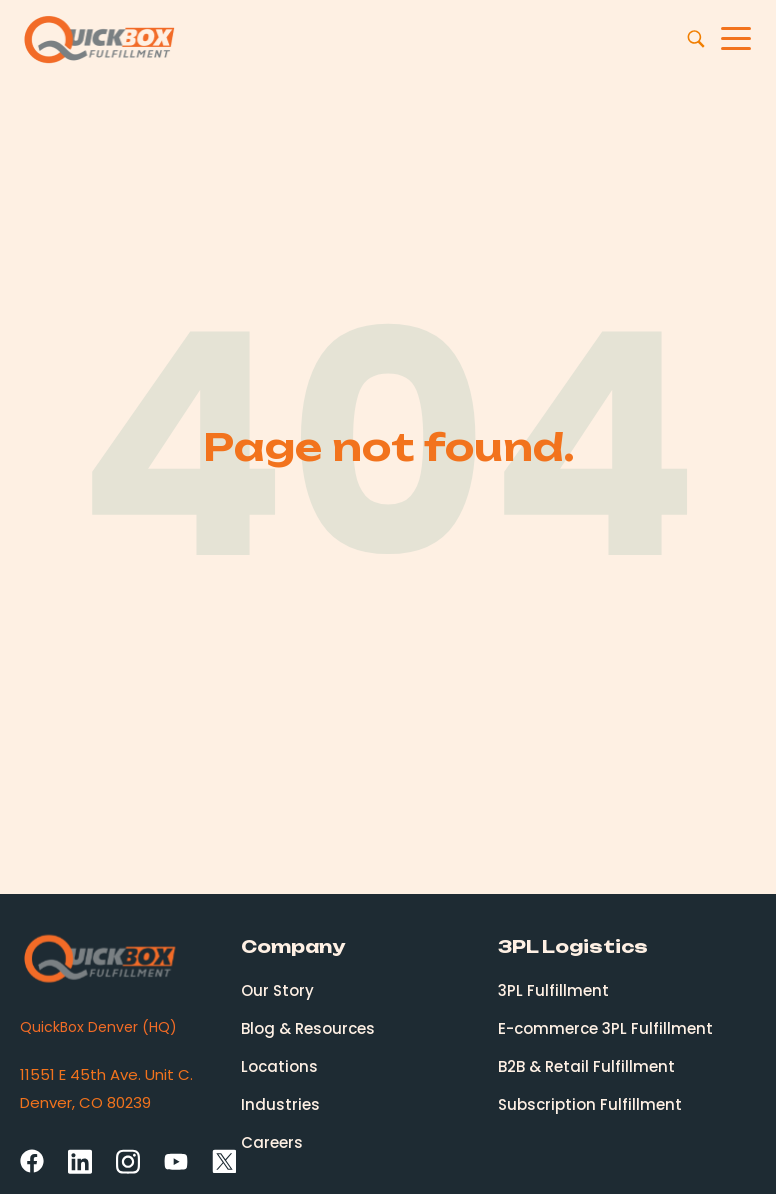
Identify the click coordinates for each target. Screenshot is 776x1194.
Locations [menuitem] (279, 1066)
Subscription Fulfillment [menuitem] (590, 1104)
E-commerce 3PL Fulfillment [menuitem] (605, 1028)
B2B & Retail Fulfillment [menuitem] (586, 1066)
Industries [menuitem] (280, 1104)
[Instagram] (128, 1160)
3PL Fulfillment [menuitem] (553, 990)
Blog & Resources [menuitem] (308, 1028)
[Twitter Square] (224, 1161)
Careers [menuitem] (272, 1142)
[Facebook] (32, 1161)
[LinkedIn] (80, 1160)
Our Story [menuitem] (277, 990)
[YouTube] (176, 1163)
